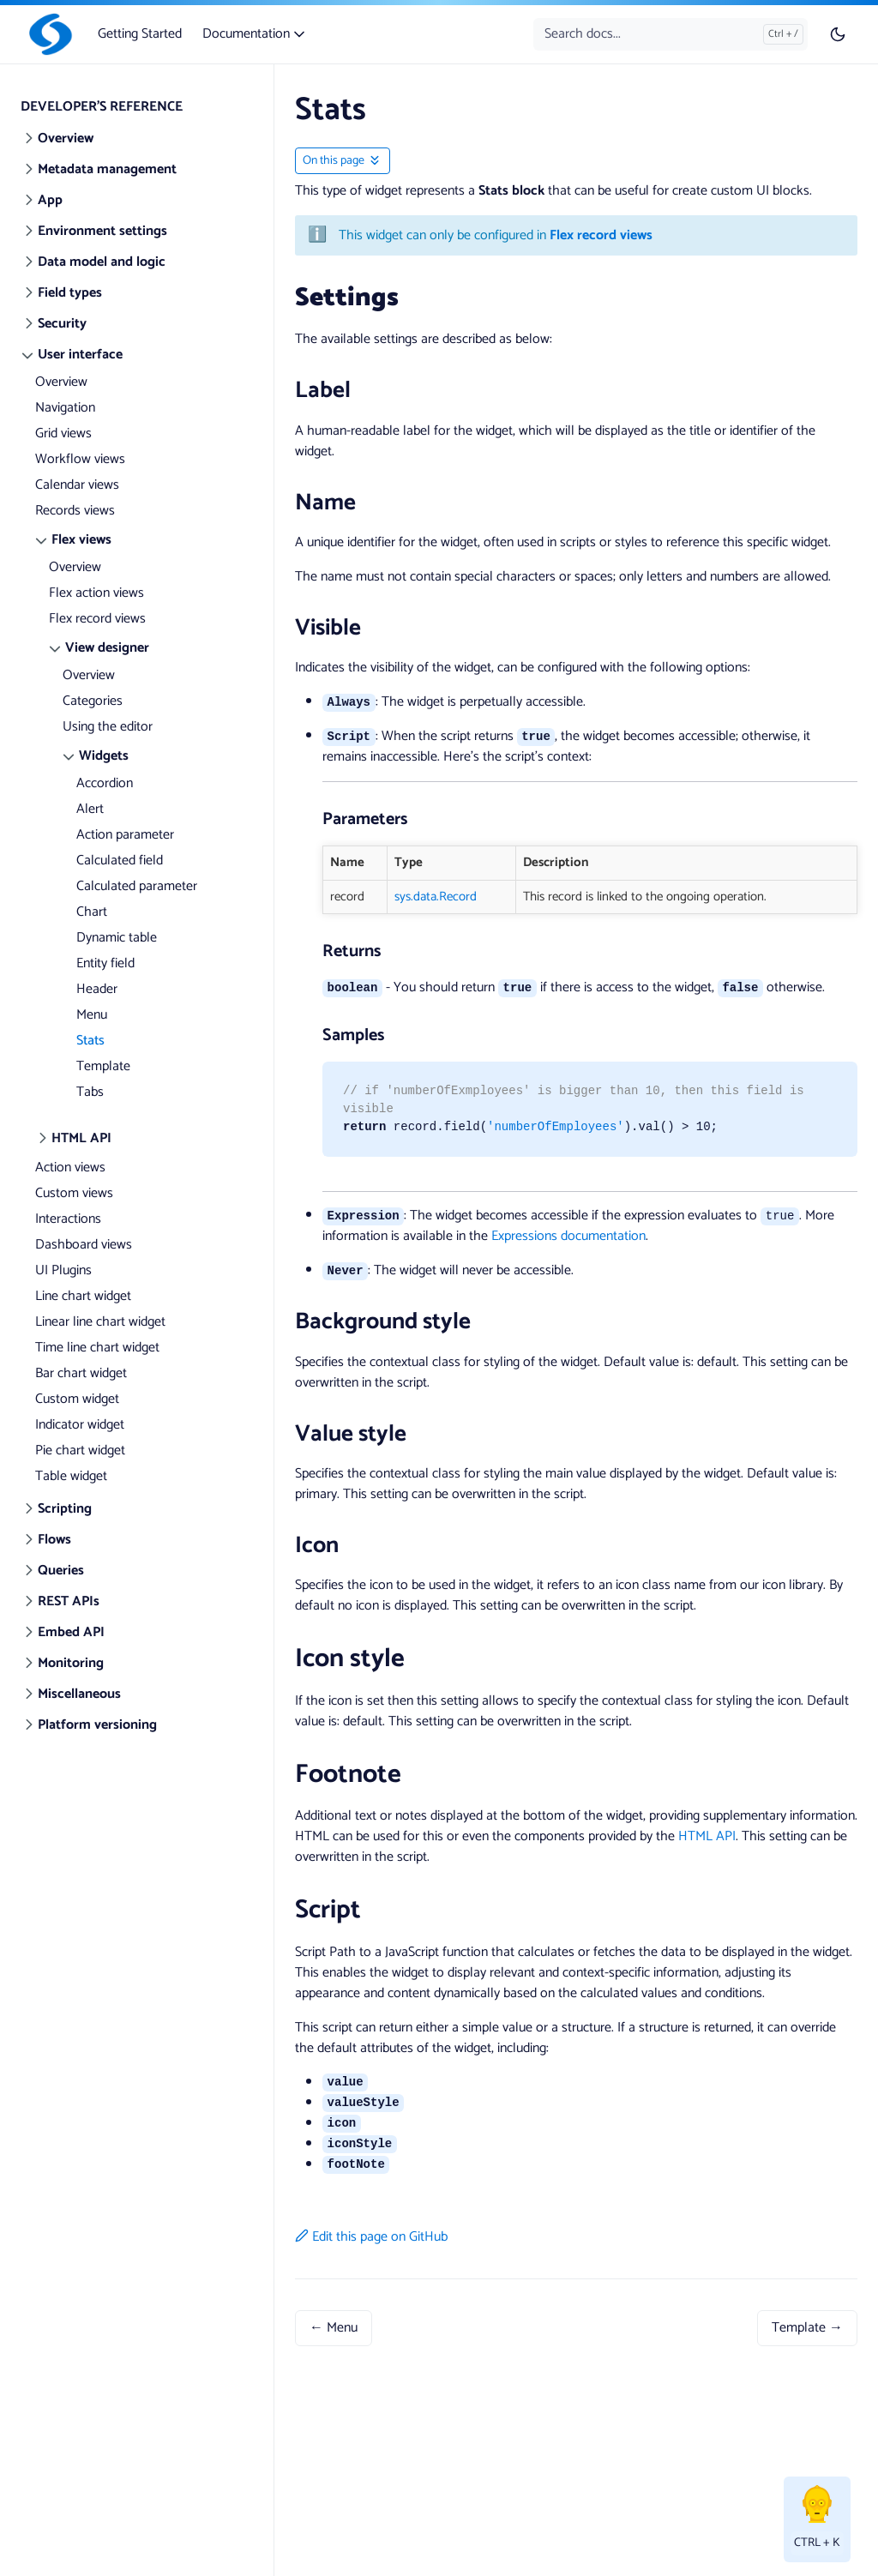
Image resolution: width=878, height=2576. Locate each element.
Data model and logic (101, 262)
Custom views (74, 1193)
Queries (61, 1570)
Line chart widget (83, 1296)
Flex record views (97, 618)
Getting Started (140, 33)
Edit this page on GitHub (371, 2236)
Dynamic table (116, 937)
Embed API (71, 1632)
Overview (65, 138)
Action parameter (125, 834)
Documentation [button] (255, 33)
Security (62, 323)
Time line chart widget (97, 1347)
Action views (70, 1167)
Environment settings (102, 231)
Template (103, 1066)
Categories (93, 701)
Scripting (65, 1508)
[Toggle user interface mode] (837, 34)
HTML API (81, 1138)
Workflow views (80, 459)
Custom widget (77, 1399)
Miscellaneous (79, 1694)
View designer (107, 647)
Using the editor (108, 726)
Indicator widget (79, 1424)
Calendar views (77, 485)
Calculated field (119, 860)
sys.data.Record (435, 896)
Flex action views (96, 593)
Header (96, 989)
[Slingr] (47, 34)
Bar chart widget (81, 1373)
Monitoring (71, 1663)
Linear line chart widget (100, 1321)
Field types (70, 292)
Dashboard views (83, 1244)
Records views (75, 510)
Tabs (90, 1092)
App (50, 200)
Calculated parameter (136, 886)
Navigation (65, 407)
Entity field (105, 963)
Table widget (71, 1476)
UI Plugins (63, 1270)
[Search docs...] (670, 34)
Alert (90, 809)
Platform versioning (97, 1724)
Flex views (81, 539)
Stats (90, 1040)
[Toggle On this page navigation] (342, 160)
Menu (91, 1014)
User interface (80, 354)
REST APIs (68, 1601)
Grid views (63, 433)
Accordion (104, 783)
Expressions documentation (568, 1236)
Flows (54, 1539)
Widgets (104, 755)
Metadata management (107, 169)
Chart (91, 912)
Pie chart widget (80, 1450)
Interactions (68, 1219)
